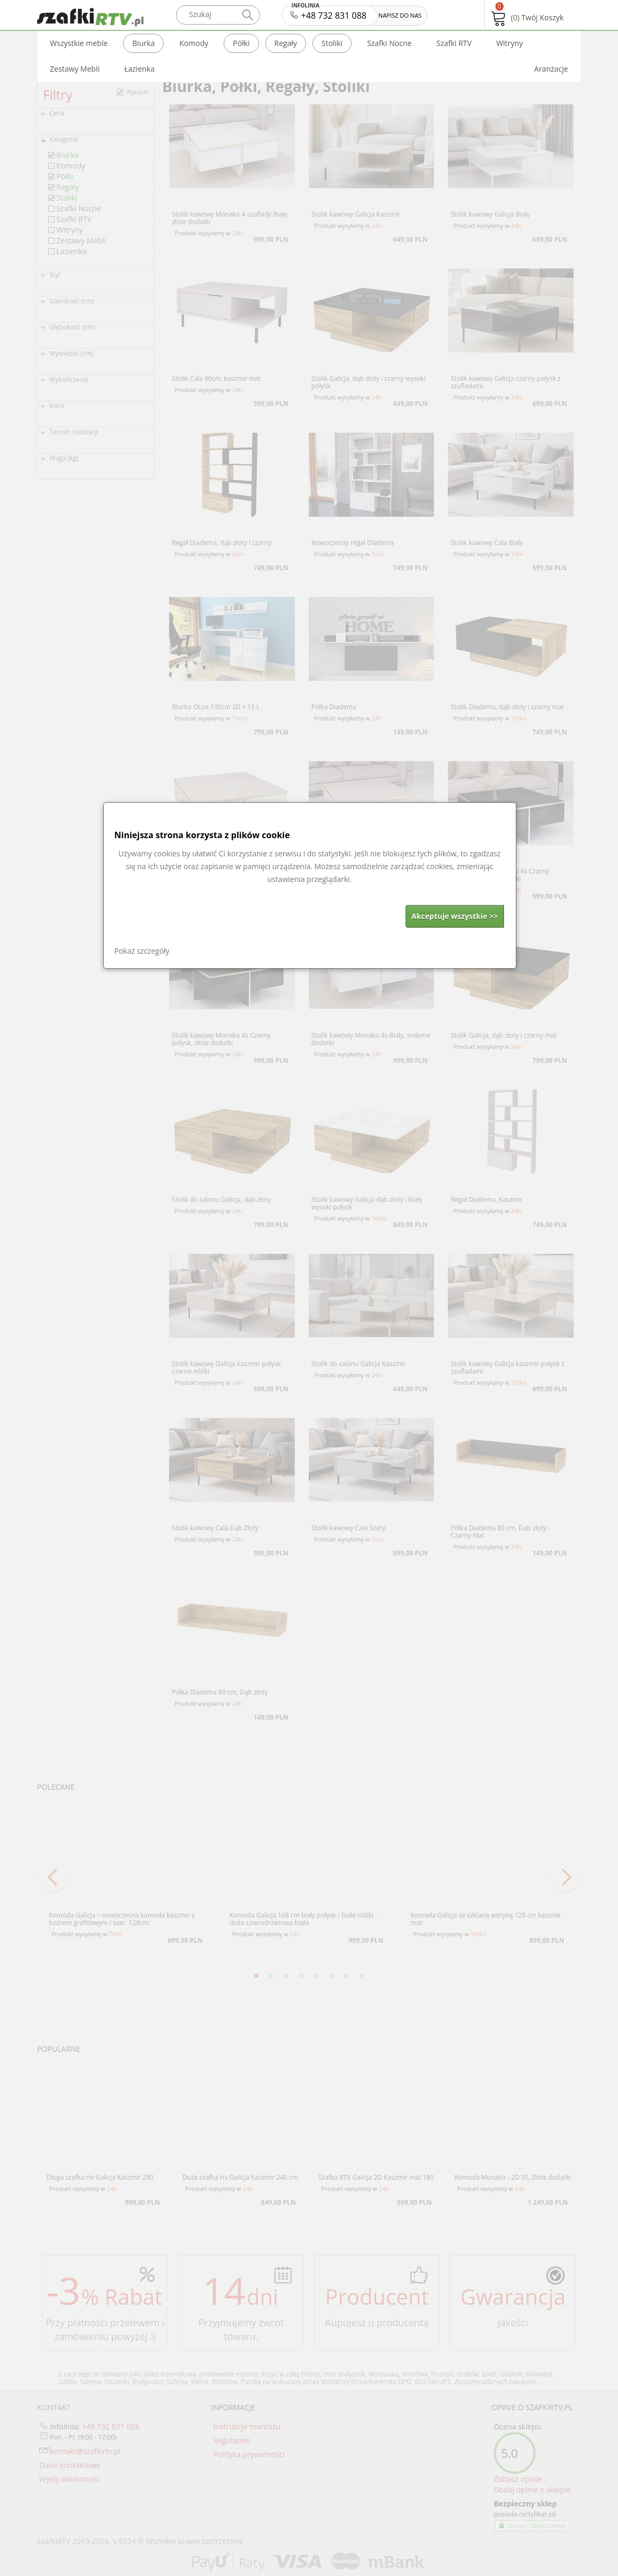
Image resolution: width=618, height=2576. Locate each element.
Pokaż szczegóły (142, 951)
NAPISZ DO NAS (400, 15)
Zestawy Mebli (75, 69)
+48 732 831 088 (329, 13)
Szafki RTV (453, 43)
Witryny (509, 43)
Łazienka (139, 69)
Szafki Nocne (389, 43)
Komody (193, 43)
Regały (285, 43)
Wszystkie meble (79, 43)
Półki (241, 43)
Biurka (143, 43)
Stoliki (332, 43)
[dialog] (309, 885)
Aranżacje (551, 69)
